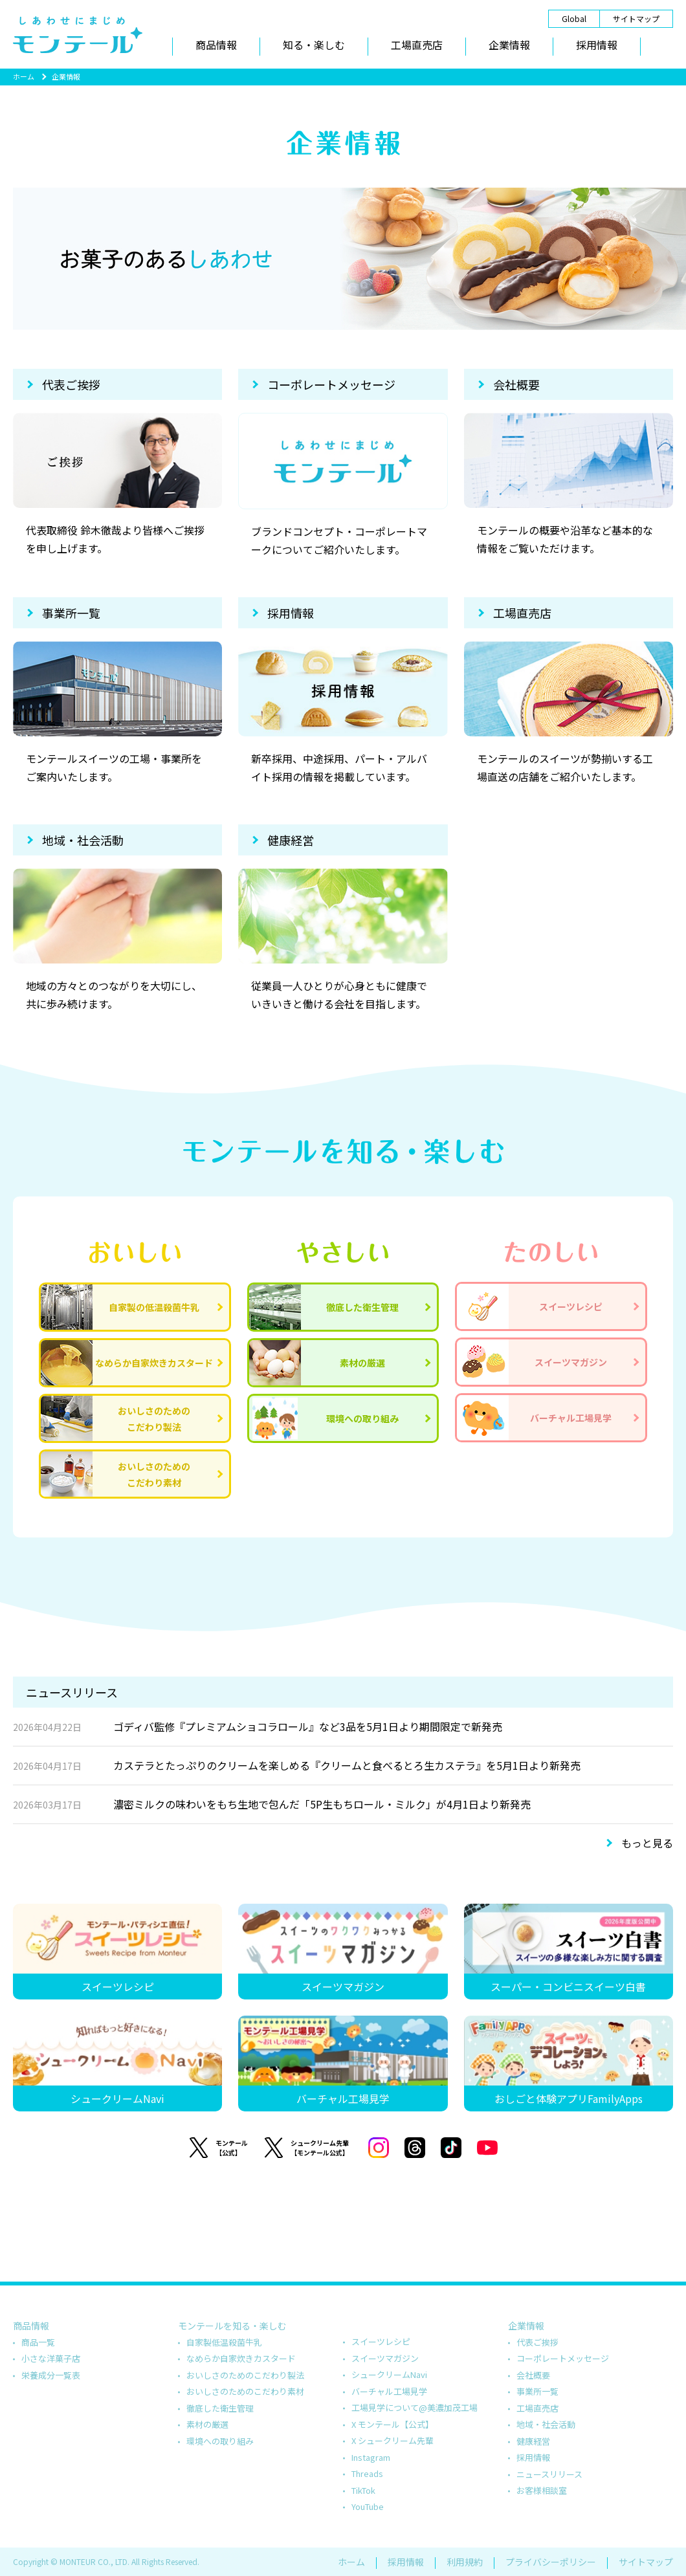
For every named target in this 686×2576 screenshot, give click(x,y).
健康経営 (290, 839)
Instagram (370, 2457)
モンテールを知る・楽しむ (232, 2325)
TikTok (363, 2490)
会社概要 (516, 384)
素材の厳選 (207, 2424)
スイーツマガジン (385, 2358)
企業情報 (509, 44)
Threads (367, 2473)
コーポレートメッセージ (331, 384)
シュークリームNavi (389, 2374)
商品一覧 (38, 2342)
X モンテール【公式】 (392, 2424)
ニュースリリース (549, 2474)
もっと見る (647, 1843)
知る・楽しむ (314, 44)
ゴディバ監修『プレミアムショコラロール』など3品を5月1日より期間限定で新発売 (257, 1727)
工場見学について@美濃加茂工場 (414, 2407)
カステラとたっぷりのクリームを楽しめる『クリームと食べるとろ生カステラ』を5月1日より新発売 (297, 1766)
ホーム (23, 76)
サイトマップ (636, 18)
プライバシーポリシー (550, 2561)
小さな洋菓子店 (50, 2358)
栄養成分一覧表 (50, 2375)
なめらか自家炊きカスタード (241, 2358)
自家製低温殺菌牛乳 (224, 2342)
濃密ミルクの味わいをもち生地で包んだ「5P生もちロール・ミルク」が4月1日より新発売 (272, 1805)
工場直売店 (417, 44)
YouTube (367, 2506)
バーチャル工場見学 (389, 2391)
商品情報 (216, 44)
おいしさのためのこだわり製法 (245, 2375)
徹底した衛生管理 (220, 2408)
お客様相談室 (541, 2490)
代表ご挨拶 (71, 384)
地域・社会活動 (83, 839)
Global (574, 18)
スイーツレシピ (380, 2341)
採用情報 (596, 44)
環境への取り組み (220, 2441)
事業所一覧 (71, 612)
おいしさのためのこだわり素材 (245, 2391)
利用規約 (465, 2561)
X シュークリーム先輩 (392, 2440)
